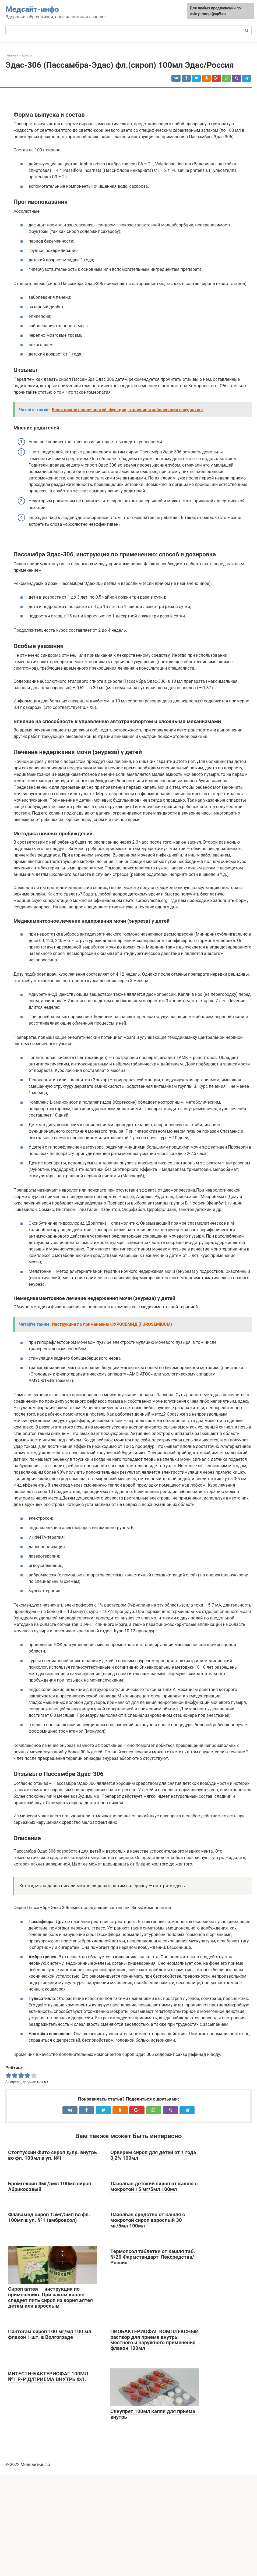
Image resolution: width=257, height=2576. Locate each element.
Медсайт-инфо (32, 9)
